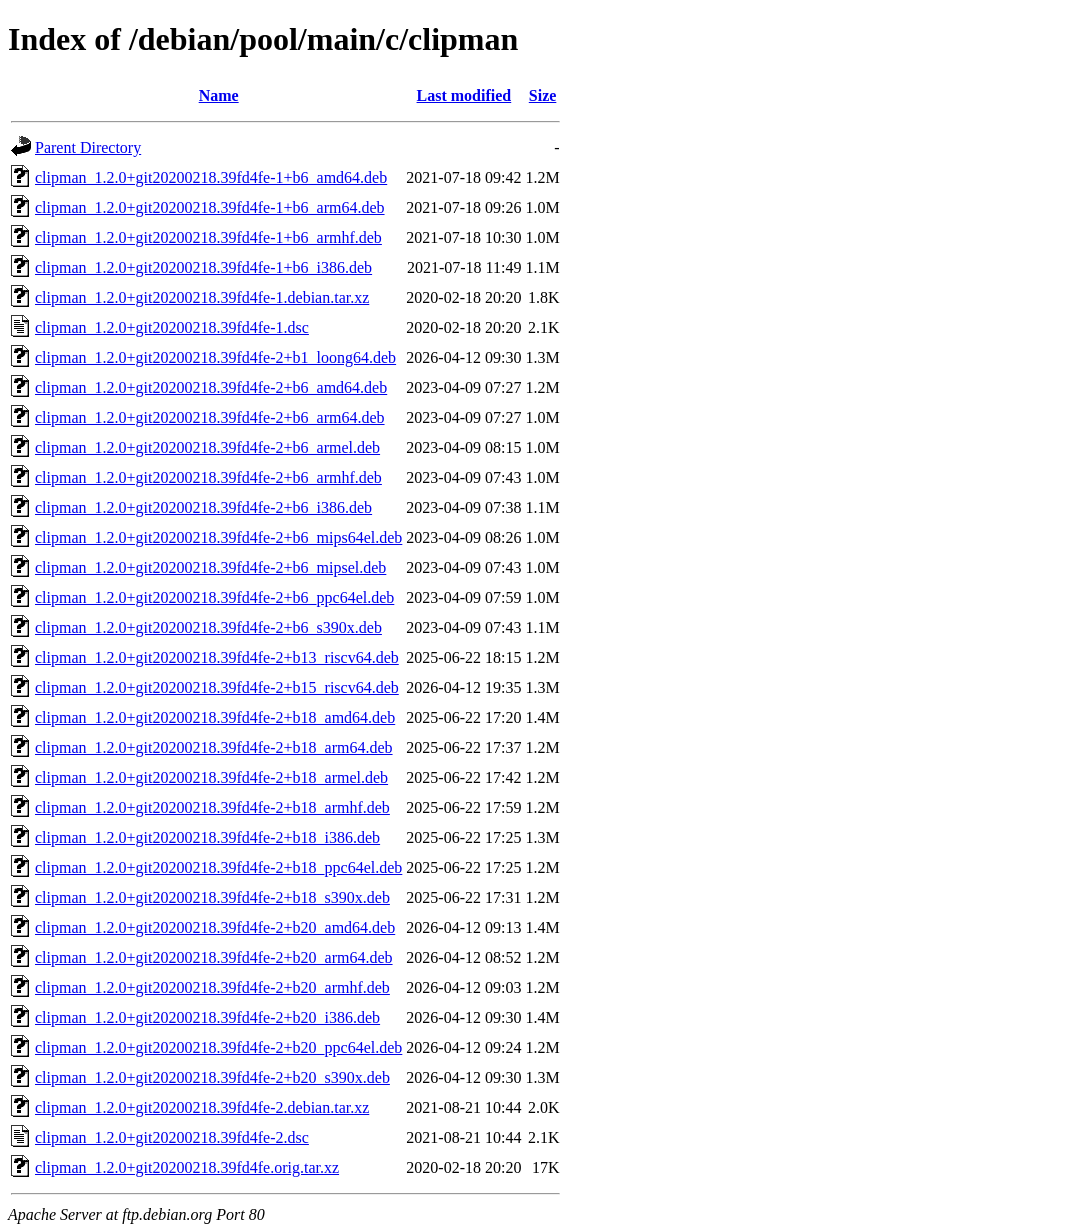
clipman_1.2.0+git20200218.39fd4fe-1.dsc (172, 327)
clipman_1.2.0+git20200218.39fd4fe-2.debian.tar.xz (202, 1107)
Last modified (464, 95)
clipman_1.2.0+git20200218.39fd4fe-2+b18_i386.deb (207, 837)
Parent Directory (88, 147)
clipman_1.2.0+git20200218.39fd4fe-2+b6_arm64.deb (210, 417)
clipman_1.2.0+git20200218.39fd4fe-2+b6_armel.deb (207, 447)
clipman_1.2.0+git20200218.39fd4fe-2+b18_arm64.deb (214, 747)
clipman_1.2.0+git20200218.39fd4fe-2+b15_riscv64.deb (217, 687)
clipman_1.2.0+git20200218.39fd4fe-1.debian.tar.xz (202, 297)
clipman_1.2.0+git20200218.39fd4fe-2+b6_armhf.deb (208, 477)
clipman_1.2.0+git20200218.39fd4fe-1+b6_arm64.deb (210, 207)
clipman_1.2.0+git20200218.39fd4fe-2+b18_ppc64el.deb (218, 867)
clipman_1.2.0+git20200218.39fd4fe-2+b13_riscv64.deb (217, 657)
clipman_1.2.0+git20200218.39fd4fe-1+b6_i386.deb (203, 267)
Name (219, 95)
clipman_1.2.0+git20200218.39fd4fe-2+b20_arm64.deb (214, 957)
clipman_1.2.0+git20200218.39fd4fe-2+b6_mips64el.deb (218, 537)
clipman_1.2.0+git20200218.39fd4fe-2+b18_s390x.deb (212, 897)
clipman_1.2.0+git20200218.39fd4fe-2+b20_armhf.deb (212, 987)
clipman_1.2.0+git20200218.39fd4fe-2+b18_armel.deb (211, 777)
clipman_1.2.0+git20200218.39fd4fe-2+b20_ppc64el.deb (218, 1047)
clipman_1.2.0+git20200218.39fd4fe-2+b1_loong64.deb (215, 357)
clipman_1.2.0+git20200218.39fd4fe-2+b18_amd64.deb (215, 717)
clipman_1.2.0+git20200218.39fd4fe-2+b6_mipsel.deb (210, 567)
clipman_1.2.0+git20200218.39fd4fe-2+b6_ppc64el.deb (214, 597)
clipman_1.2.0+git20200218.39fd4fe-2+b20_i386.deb (207, 1017)
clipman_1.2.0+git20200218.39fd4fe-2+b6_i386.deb (203, 507)
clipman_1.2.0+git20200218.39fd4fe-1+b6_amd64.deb (211, 177)
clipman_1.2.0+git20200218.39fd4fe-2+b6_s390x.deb (208, 627)
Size (543, 95)
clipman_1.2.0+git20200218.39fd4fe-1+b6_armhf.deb (208, 237)
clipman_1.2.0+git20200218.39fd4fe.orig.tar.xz (187, 1167)
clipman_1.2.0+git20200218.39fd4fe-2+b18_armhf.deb (212, 807)
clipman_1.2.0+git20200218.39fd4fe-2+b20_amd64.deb (215, 927)
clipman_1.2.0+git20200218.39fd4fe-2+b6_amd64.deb (211, 387)
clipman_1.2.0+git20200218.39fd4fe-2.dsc (172, 1137)
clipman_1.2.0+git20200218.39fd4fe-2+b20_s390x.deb (212, 1077)
